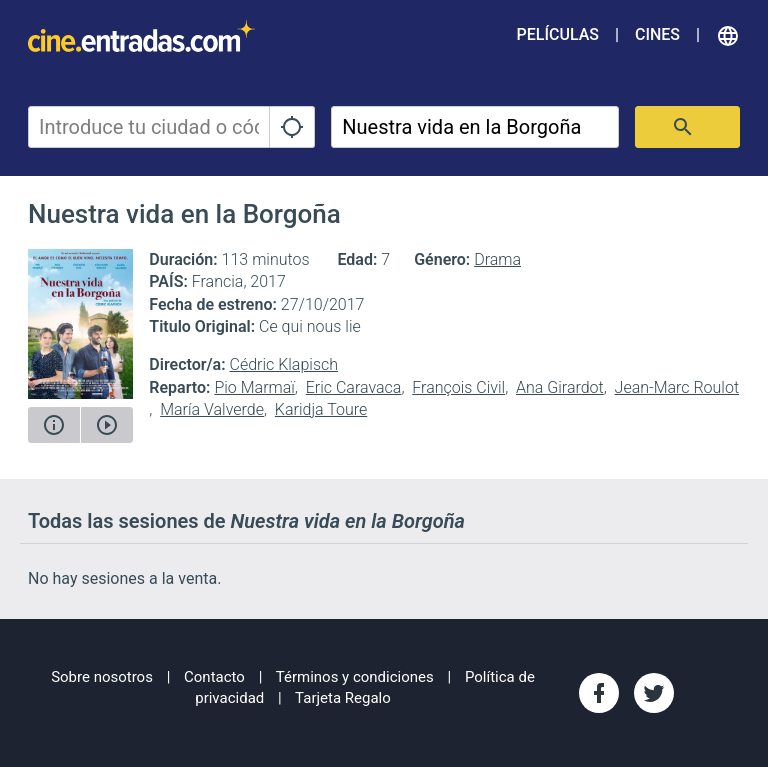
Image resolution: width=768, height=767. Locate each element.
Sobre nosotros (102, 677)
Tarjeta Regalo (343, 698)
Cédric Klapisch (283, 364)
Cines (657, 34)
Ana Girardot (560, 387)
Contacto (214, 677)
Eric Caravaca (354, 387)
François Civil (458, 387)
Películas (558, 34)
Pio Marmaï (254, 387)
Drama (497, 259)
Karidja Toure (321, 409)
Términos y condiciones (355, 677)
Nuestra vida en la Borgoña (184, 214)
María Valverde (212, 409)
